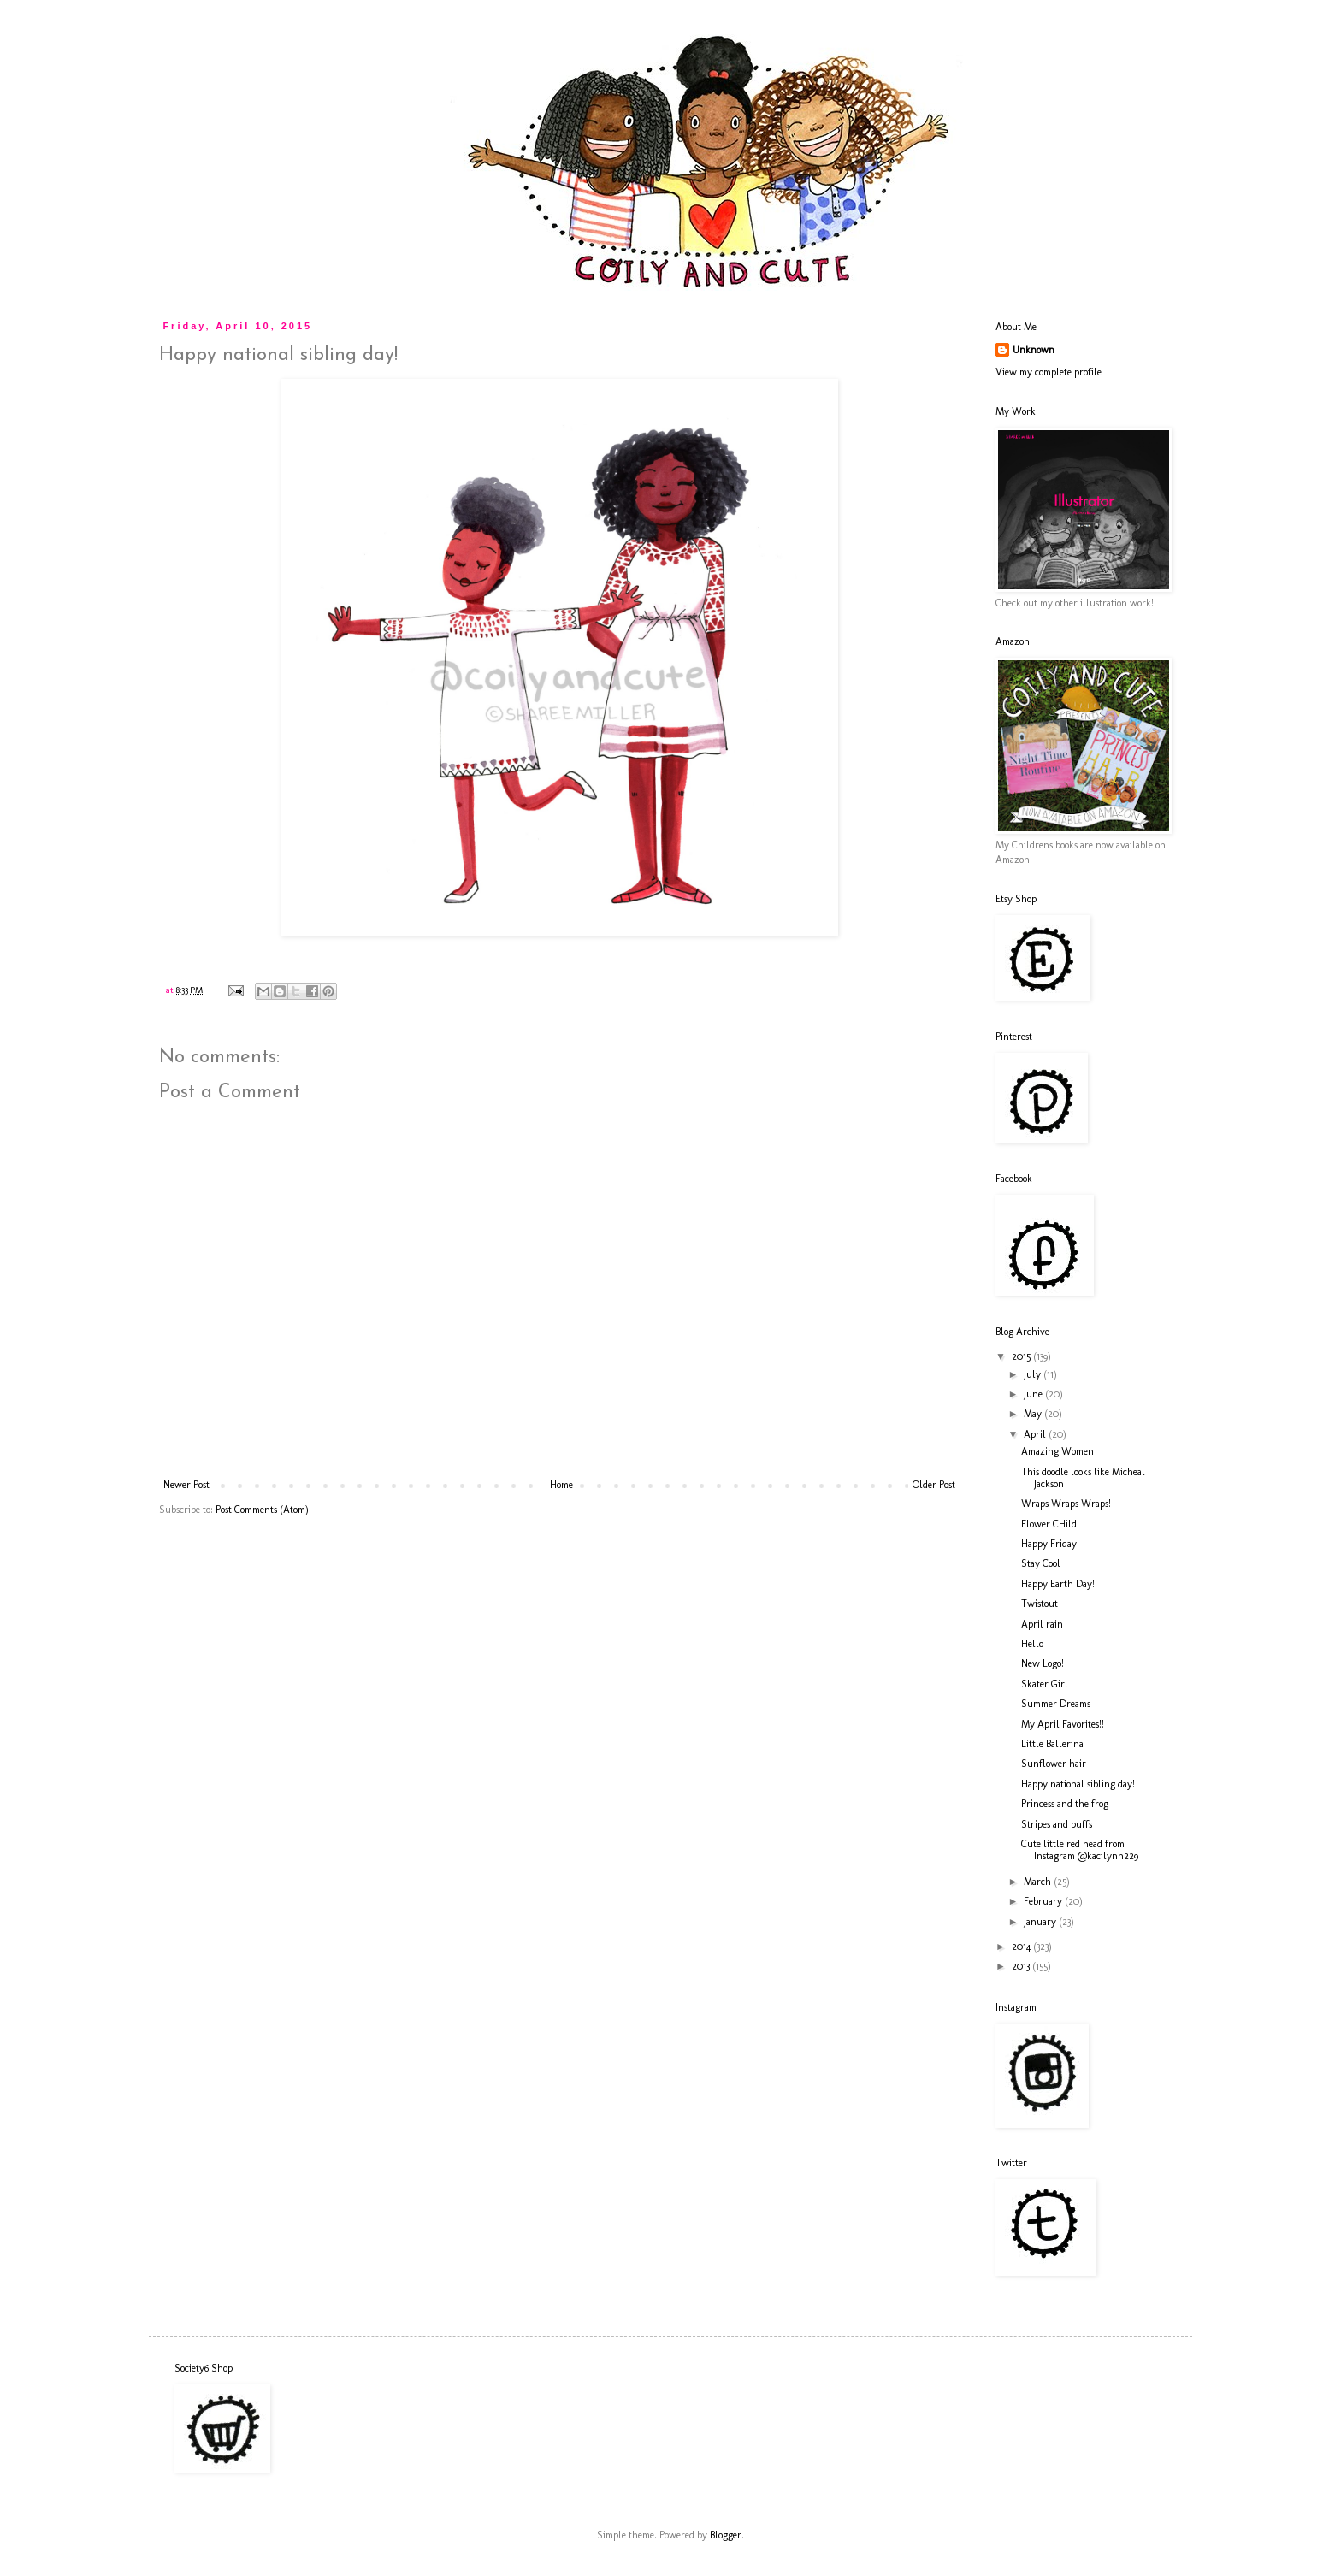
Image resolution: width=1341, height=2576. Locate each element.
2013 (1022, 1966)
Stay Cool (1040, 1563)
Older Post (934, 1485)
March (1039, 1882)
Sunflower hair (1053, 1764)
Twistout (1039, 1604)
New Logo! (1042, 1663)
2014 (1022, 1947)
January (1041, 1922)
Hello (1032, 1644)
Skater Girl (1044, 1684)
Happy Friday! (1050, 1544)
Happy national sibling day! (1078, 1784)
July (1033, 1374)
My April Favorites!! (1062, 1724)
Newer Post (186, 1485)
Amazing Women (1057, 1451)
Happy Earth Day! (1058, 1584)
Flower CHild (1049, 1524)
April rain (1042, 1624)
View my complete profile (1048, 372)
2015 (1022, 1356)
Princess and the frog (1064, 1804)
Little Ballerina (1052, 1744)
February (1044, 1901)
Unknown (1033, 350)
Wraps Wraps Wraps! (1066, 1504)
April (1036, 1434)
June (1034, 1394)
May (1034, 1414)
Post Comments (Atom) (262, 1509)
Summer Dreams (1055, 1704)
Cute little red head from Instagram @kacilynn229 (1079, 1850)
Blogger (725, 2535)
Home (561, 1485)
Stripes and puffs (1056, 1824)
